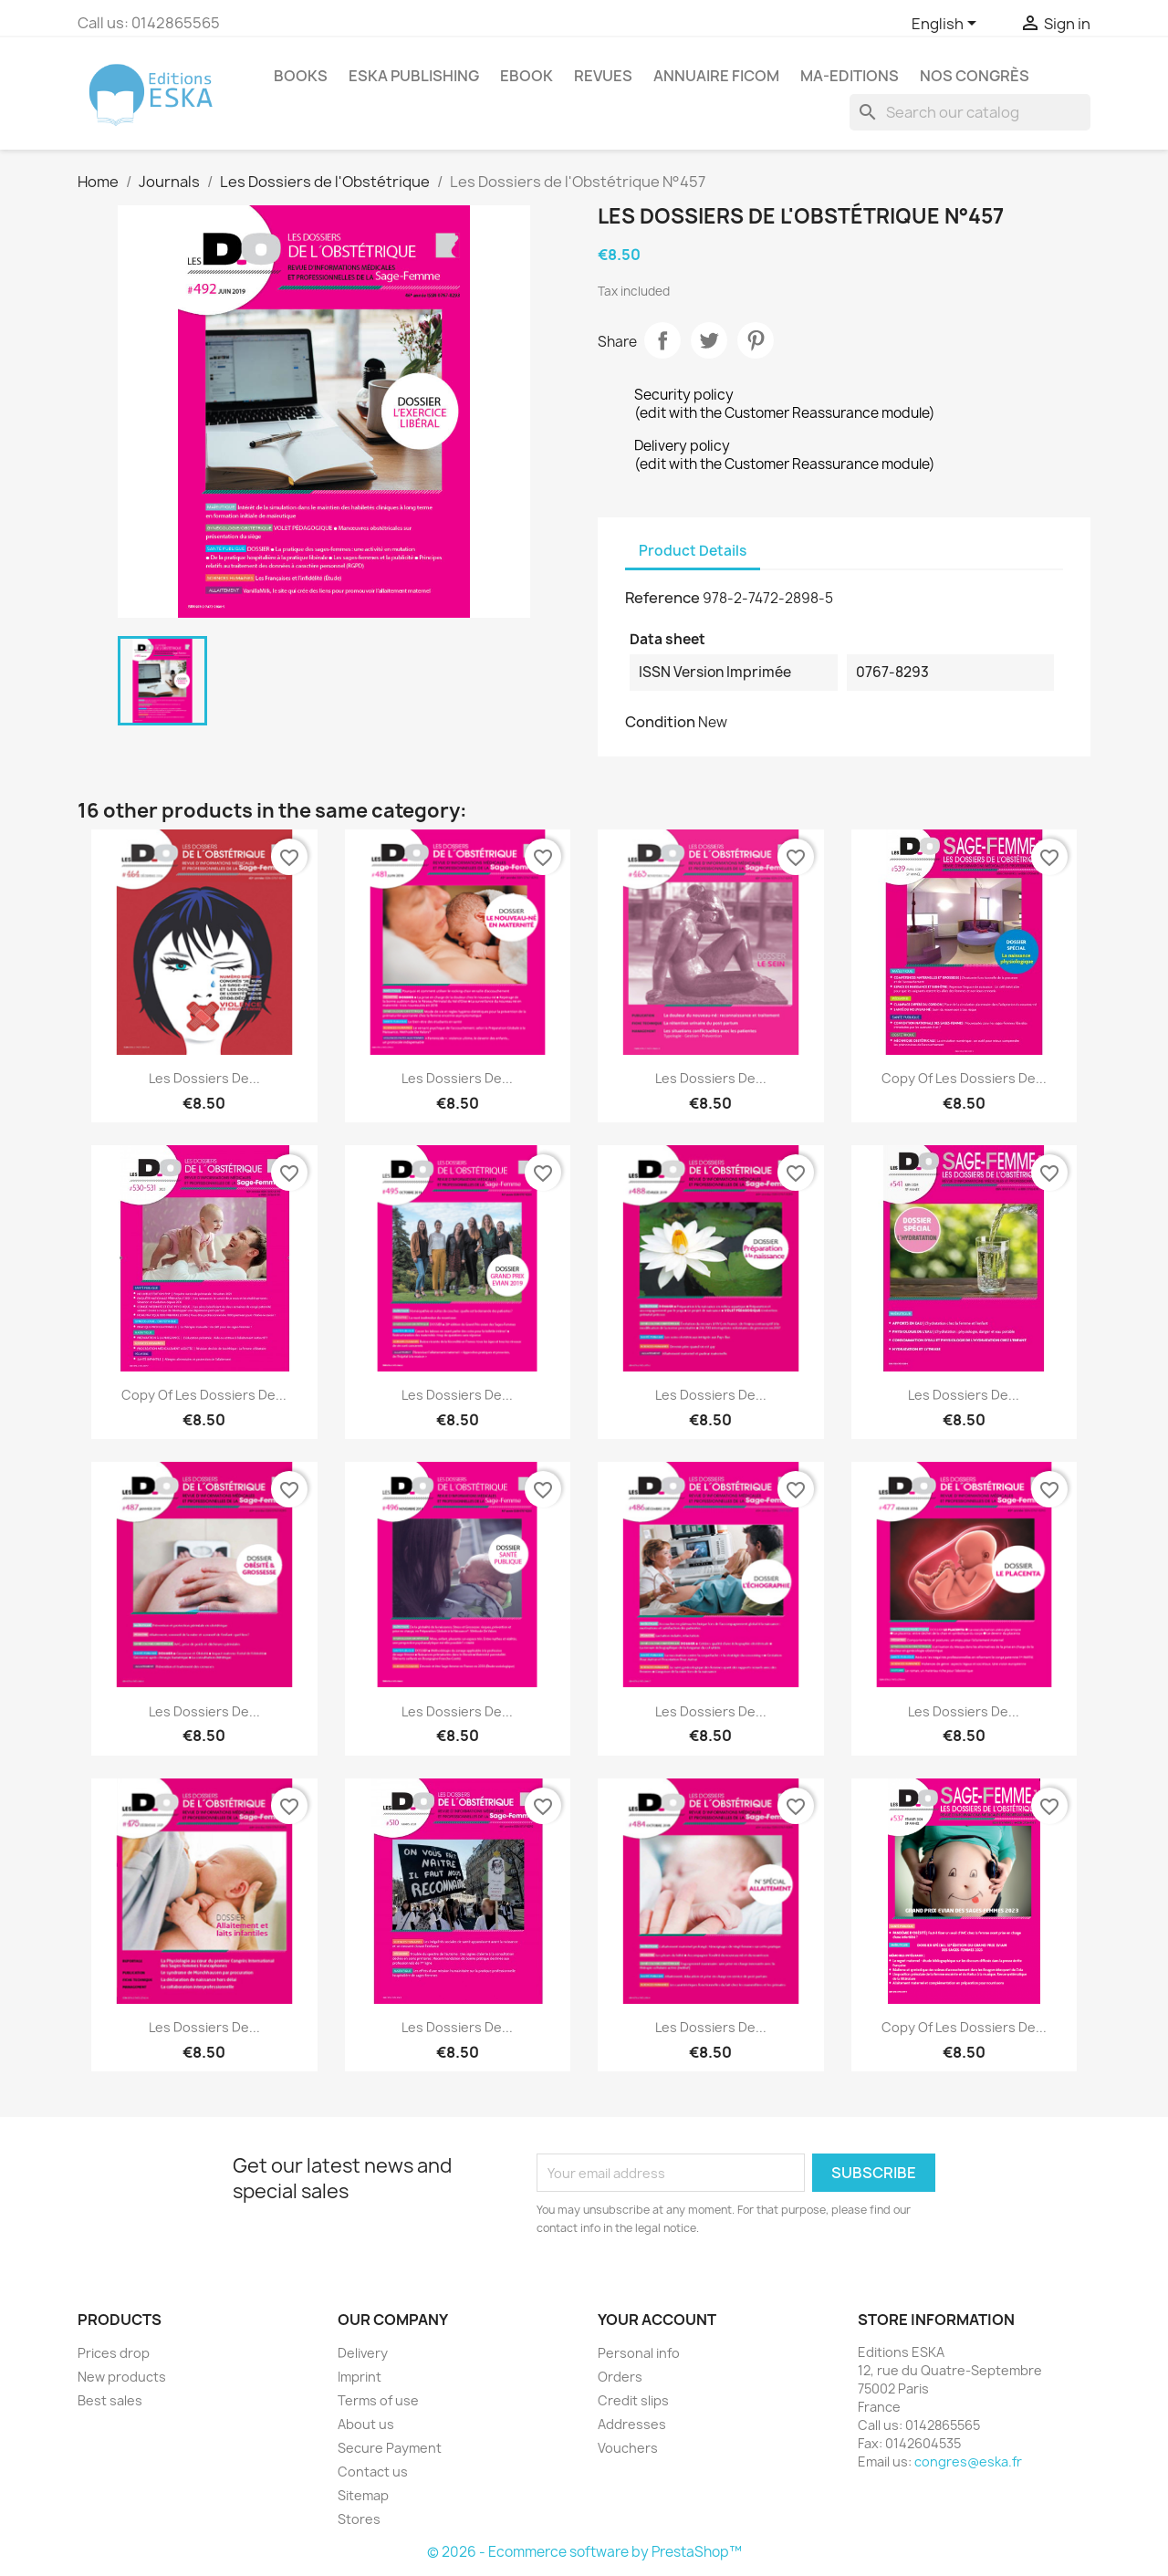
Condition (660, 722)
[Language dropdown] (947, 25)
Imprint (359, 2376)
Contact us (373, 2471)
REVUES (603, 76)
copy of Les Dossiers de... (964, 1078)
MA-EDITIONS (849, 76)
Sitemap (363, 2495)
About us (366, 2424)
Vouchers (628, 2447)
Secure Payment (390, 2447)
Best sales (110, 2400)
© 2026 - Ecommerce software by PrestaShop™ (584, 2551)
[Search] (970, 112)
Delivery (363, 2353)
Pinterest (755, 340)
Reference (662, 598)
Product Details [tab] (692, 550)
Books (301, 76)
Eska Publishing (414, 76)
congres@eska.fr (968, 2461)
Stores (359, 2519)
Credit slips (633, 2400)
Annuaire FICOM (716, 76)
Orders (620, 2376)
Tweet (709, 340)
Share (662, 340)
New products (122, 2376)
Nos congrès (974, 76)
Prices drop (114, 2353)
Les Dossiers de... (204, 1078)
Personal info (639, 2353)
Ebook (526, 76)
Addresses (632, 2424)
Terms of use (378, 2400)
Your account (657, 2320)
